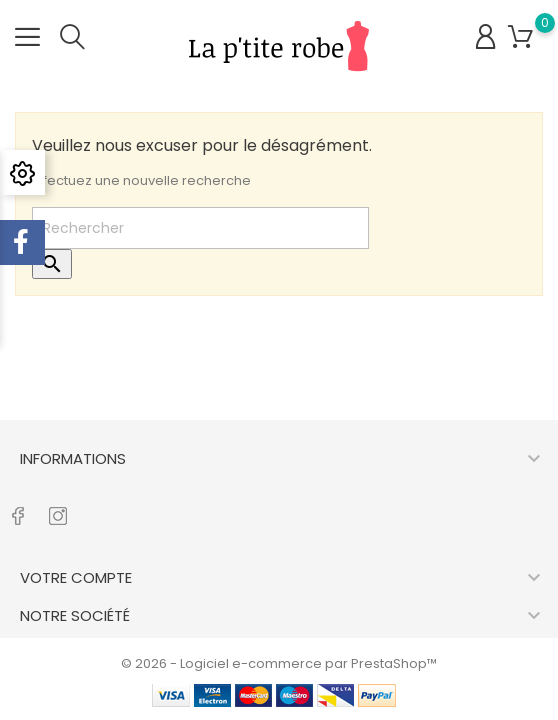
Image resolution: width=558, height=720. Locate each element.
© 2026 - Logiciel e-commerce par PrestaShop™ (279, 663)
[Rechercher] (200, 228)
